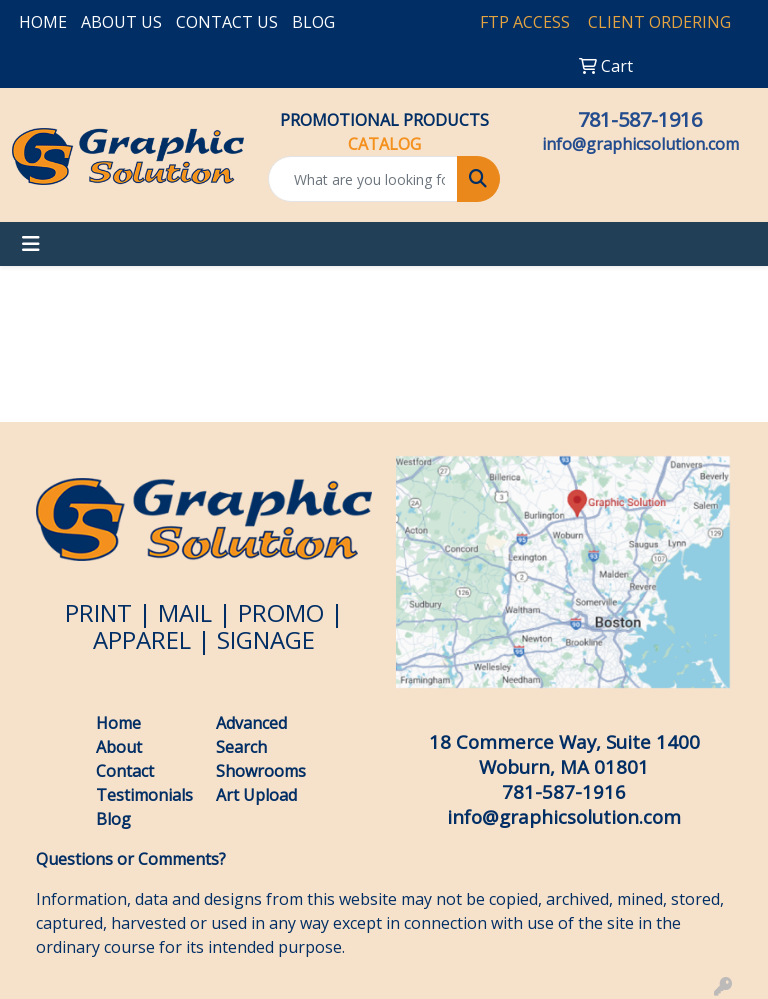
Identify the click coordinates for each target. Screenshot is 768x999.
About (119, 747)
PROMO (281, 612)
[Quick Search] (363, 179)
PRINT (98, 612)
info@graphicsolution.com (640, 144)
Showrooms (261, 771)
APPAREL (142, 639)
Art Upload (256, 795)
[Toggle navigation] (31, 244)
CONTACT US (227, 22)
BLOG (313, 22)
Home (118, 723)
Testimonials (144, 795)
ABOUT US (121, 22)
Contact (125, 771)
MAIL (185, 612)
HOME (43, 22)
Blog (115, 819)
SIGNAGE (266, 639)
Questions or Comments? (131, 859)
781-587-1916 (640, 119)
